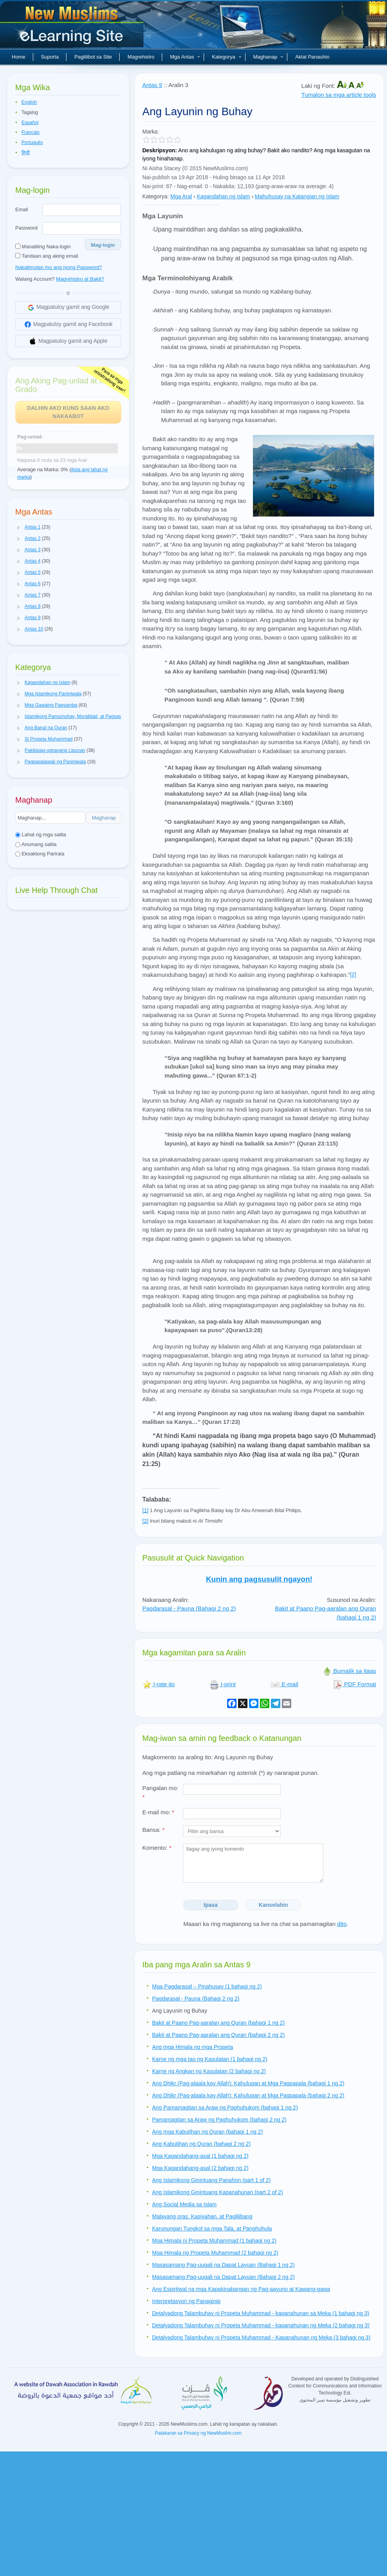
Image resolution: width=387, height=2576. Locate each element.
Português (32, 142)
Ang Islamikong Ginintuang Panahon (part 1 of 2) (211, 2180)
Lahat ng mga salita (40, 834)
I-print (223, 1684)
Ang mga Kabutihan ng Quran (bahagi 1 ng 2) (207, 2132)
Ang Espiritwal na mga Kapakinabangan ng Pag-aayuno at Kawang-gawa (241, 2289)
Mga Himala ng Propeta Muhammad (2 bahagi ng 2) (215, 2253)
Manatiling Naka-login (43, 246)
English (29, 102)
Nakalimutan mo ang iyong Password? (58, 267)
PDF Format (354, 1684)
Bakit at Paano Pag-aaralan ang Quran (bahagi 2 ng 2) (218, 2035)
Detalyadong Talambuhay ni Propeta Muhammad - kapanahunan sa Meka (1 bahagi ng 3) (260, 2313)
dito (342, 1923)
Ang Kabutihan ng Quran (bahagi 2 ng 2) (201, 2144)
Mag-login (103, 245)
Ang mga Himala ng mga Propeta (192, 2047)
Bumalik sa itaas (349, 1670)
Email (21, 209)
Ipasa (211, 1905)
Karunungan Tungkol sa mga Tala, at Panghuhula (212, 2228)
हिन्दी (26, 152)
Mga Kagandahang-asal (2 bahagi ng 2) (200, 2168)
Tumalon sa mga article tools (338, 94)
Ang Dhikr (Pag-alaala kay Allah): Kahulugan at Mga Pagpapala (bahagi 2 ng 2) (248, 2095)
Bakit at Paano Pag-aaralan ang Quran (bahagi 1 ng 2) (218, 2023)
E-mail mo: (158, 1812)
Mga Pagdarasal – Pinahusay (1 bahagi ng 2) (207, 1986)
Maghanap (268, 57)
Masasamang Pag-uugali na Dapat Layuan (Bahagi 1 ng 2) (223, 2265)
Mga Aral (181, 196)
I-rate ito (158, 1684)
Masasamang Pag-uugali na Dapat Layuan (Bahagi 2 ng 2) (223, 2277)
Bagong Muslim (72, 27)
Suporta (50, 57)
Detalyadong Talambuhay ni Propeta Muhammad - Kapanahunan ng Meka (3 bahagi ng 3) (261, 2337)
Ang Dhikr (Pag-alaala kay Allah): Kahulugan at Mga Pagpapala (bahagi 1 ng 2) (248, 2083)
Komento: (156, 1847)
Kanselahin (273, 1905)
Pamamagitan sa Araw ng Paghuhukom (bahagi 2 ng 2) (219, 2119)
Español (30, 122)
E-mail (284, 1684)
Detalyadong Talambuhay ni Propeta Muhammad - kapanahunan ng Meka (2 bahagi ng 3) (260, 2325)
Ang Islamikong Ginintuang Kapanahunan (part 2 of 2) (217, 2192)
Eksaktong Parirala (39, 854)
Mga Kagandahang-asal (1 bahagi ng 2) (200, 2156)
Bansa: (153, 1829)
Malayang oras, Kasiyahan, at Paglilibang (202, 2216)
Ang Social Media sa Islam (184, 2204)
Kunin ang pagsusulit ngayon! (259, 1579)
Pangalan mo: (160, 1792)
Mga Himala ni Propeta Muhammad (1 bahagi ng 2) (214, 2241)
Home (18, 57)
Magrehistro (140, 57)
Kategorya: (155, 196)
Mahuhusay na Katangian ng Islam (297, 196)
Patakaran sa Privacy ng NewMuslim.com (198, 2433)
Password (26, 228)
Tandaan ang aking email (46, 256)
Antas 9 (152, 85)
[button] (19, 527)
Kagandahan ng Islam (223, 196)
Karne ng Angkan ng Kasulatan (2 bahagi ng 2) (209, 2071)
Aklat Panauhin (312, 57)
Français (30, 132)
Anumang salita (36, 844)
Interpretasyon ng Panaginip (186, 2301)
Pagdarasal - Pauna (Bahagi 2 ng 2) (189, 1608)
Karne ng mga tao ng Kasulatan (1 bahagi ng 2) (209, 2059)
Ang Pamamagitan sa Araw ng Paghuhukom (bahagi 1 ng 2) (225, 2107)
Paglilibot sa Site (93, 57)
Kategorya (226, 57)
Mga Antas (185, 57)
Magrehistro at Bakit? (80, 279)
